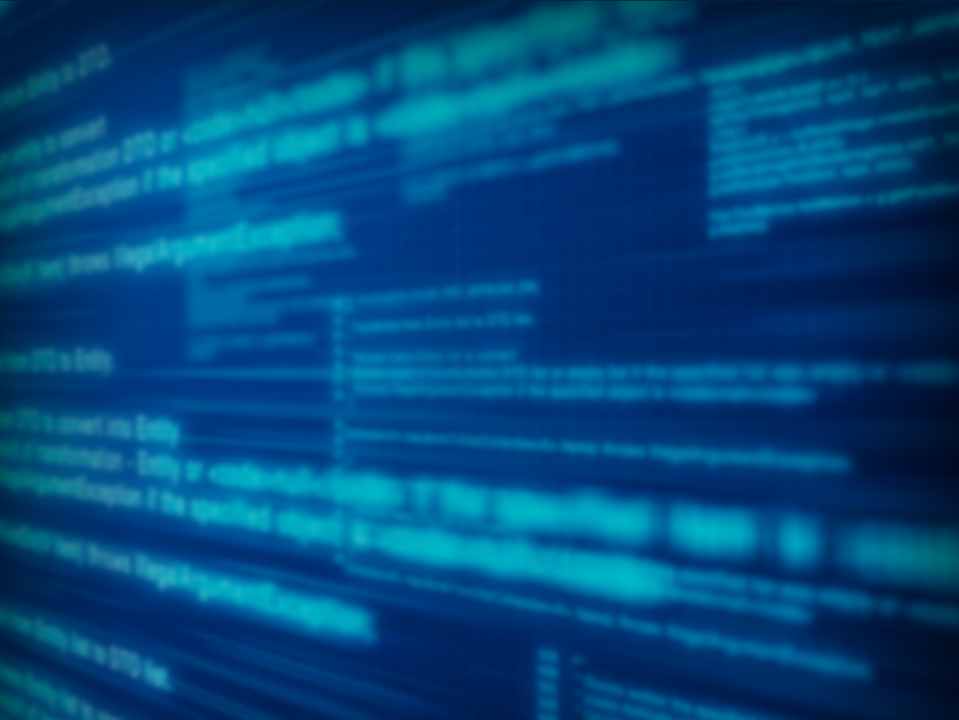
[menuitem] (163, 210)
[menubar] (480, 250)
